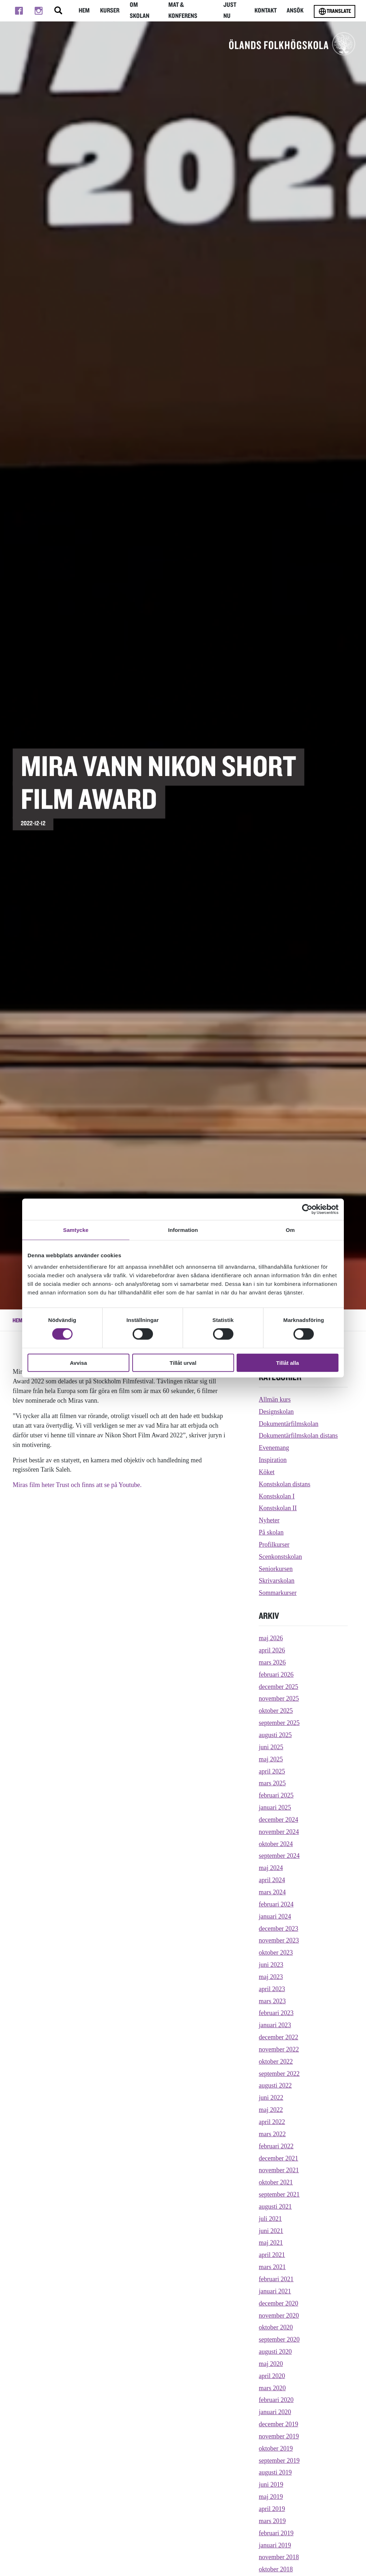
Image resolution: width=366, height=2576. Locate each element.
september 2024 (279, 1855)
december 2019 (278, 2424)
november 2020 (279, 2315)
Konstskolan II (278, 1508)
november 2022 (279, 2049)
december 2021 (278, 2158)
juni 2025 (271, 1747)
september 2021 (279, 2194)
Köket (266, 1472)
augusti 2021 (275, 2206)
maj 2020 (271, 2363)
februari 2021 (276, 2279)
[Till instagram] (38, 10)
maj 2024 (271, 1867)
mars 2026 (272, 1662)
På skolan (271, 1532)
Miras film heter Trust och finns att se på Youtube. (77, 1484)
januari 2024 (275, 1916)
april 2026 (272, 1650)
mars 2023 (272, 2001)
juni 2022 (271, 2097)
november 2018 (279, 2557)
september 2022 (279, 2073)
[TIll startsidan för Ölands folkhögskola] (292, 43)
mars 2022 (272, 2134)
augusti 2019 (275, 2472)
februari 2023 (276, 2012)
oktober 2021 (276, 2182)
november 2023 (279, 1940)
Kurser (109, 10)
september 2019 (279, 2460)
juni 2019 (271, 2484)
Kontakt (266, 10)
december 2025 (278, 1686)
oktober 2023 (276, 1952)
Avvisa (78, 1362)
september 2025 (279, 1722)
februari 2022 (276, 2146)
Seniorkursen (276, 1568)
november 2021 (279, 2170)
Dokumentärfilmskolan (288, 1423)
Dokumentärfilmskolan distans (298, 1435)
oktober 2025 (276, 1710)
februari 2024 (276, 1904)
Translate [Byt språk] (334, 11)
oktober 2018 (276, 2569)
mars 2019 (272, 2521)
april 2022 (272, 2121)
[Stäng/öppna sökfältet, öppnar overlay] (57, 10)
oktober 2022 (276, 2061)
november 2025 (279, 1698)
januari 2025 (275, 1807)
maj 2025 (271, 1759)
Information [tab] (183, 1230)
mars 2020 (272, 2388)
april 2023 (272, 1989)
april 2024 (272, 1880)
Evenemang (274, 1447)
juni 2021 (271, 2230)
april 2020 (272, 2375)
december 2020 (278, 2303)
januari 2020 (275, 2412)
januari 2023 (275, 2025)
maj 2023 (271, 1976)
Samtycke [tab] (76, 1230)
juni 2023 (271, 1964)
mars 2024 (272, 1892)
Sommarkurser (278, 1592)
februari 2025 (276, 1795)
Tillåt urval (183, 1362)
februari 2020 (276, 2399)
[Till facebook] (19, 10)
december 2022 (278, 2037)
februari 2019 (276, 2533)
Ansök (295, 10)
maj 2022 (271, 2109)
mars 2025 (272, 1783)
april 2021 (272, 2254)
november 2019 (279, 2436)
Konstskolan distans (284, 1484)
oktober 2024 (276, 1844)
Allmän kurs (275, 1399)
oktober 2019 (276, 2448)
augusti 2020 (275, 2351)
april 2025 (272, 1771)
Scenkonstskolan (280, 1556)
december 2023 (278, 1928)
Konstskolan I (277, 1496)
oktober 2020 (276, 2327)
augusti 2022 (275, 2085)
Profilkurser (274, 1544)
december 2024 (278, 1819)
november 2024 (279, 1831)
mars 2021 (272, 2267)
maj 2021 (271, 2242)
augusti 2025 (275, 1735)
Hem (83, 10)
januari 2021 (275, 2291)
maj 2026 (271, 1638)
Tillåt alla (287, 1362)
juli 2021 (270, 2218)
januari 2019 (275, 2545)
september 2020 (279, 2339)
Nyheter (269, 1520)
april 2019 (272, 2508)
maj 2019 (271, 2496)
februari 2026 (276, 1674)
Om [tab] (290, 1230)
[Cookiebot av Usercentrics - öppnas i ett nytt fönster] (307, 1209)
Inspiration (273, 1459)
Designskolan (276, 1411)
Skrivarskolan (277, 1580)
